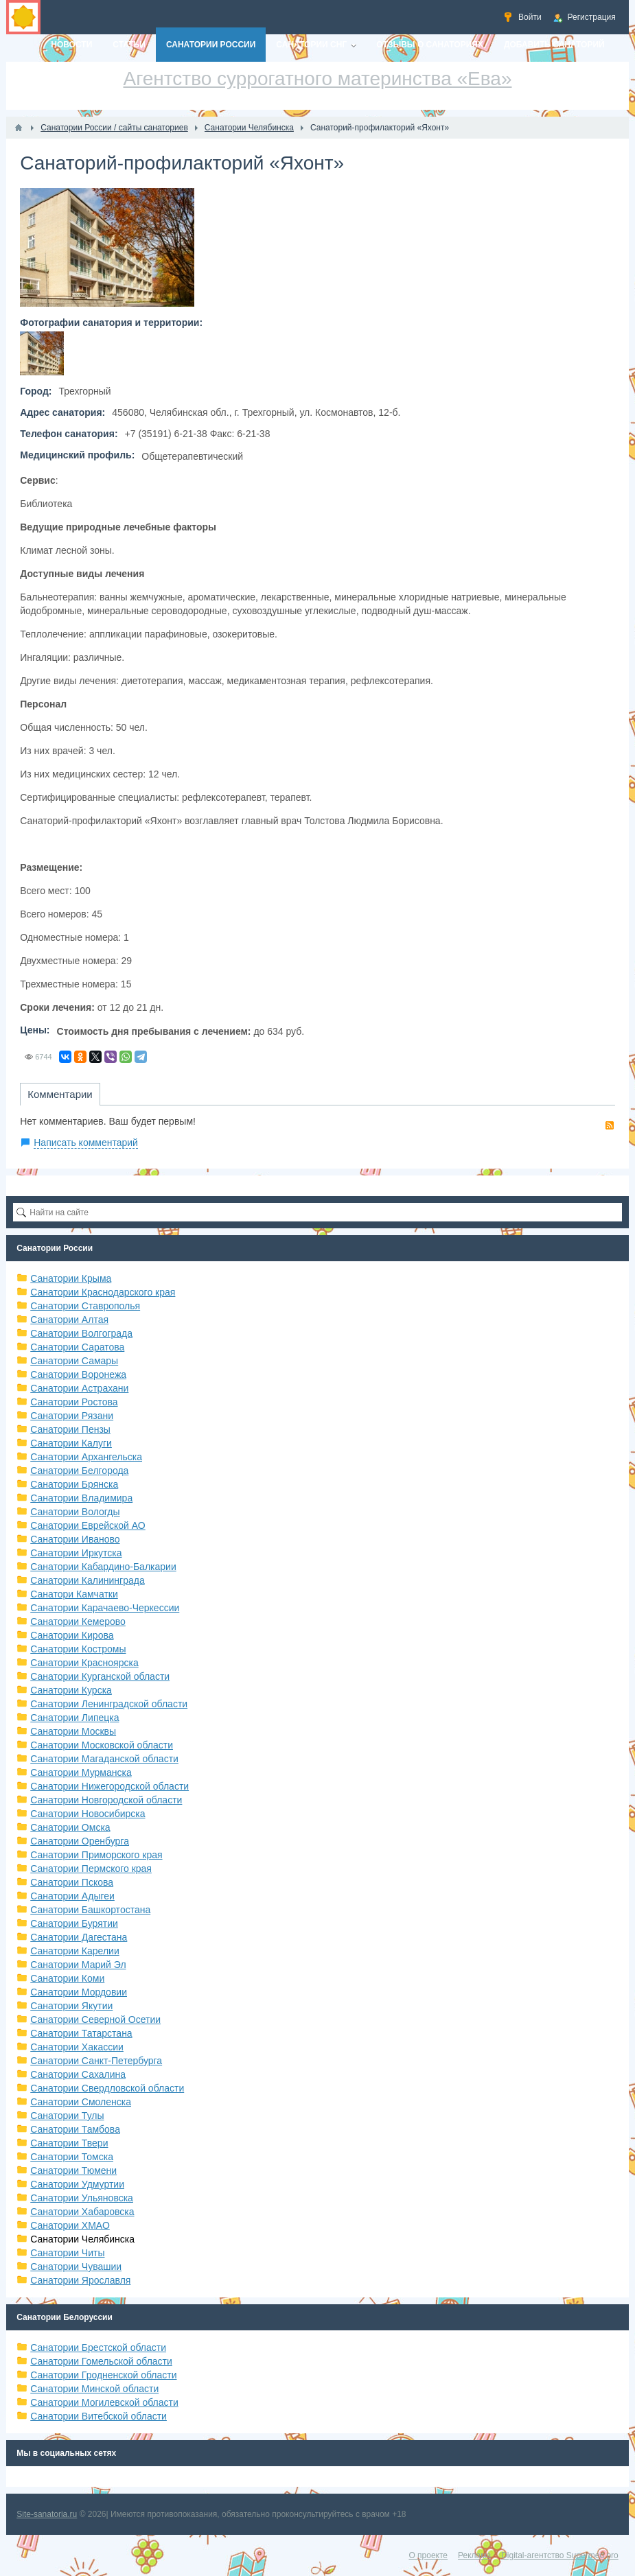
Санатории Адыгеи (72, 1895)
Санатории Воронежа (78, 1374)
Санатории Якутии (71, 2005)
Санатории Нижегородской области (109, 1786)
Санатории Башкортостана (90, 1909)
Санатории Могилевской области (104, 2402)
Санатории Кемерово (78, 1621)
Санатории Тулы (67, 2115)
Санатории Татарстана (81, 2033)
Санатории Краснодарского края (102, 1292)
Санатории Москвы (73, 1731)
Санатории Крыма (70, 1278)
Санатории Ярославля (80, 2280)
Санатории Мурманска (80, 1772)
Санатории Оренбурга (79, 1841)
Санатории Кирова (71, 1635)
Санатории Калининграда (87, 1580)
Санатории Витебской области (98, 2416)
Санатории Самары (74, 1360)
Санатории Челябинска (82, 2239)
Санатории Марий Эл (78, 1964)
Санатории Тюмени (73, 2170)
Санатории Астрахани (79, 1388)
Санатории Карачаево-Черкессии (104, 1607)
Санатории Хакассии (77, 2046)
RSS (609, 1125)
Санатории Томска (71, 2156)
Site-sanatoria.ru (46, 2514)
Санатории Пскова (71, 1882)
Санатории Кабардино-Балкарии (103, 1566)
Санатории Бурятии (74, 1923)
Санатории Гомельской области (101, 2361)
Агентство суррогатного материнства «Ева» (318, 78)
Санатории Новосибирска (87, 1813)
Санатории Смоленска (80, 2101)
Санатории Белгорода (79, 1470)
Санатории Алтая (69, 1319)
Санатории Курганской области (100, 1676)
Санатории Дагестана (78, 1937)
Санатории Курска (71, 1690)
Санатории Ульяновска (81, 2197)
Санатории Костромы (78, 1648)
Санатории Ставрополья (85, 1305)
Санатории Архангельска (86, 1456)
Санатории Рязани (71, 1415)
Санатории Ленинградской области (108, 1703)
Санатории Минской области (94, 2388)
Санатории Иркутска (76, 1552)
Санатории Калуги (71, 1443)
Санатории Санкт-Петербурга (96, 2060)
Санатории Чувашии (76, 2266)
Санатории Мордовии (78, 1992)
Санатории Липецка (74, 1717)
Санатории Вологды (74, 1511)
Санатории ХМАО (70, 2225)
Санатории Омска (70, 1827)
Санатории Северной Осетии (95, 2019)
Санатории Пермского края (91, 1868)
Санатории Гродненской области (103, 2374)
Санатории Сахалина (78, 2074)
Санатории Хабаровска (82, 2211)
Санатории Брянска (74, 1484)
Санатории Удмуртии (77, 2184)
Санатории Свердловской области (107, 2088)
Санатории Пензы (70, 1429)
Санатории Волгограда (81, 1333)
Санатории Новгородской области (106, 1799)
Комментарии (59, 1094)
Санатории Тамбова (75, 2129)
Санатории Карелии (74, 1950)
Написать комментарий (86, 1142)
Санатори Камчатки (74, 1594)
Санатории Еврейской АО (88, 1525)
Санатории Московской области (101, 1745)
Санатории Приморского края (96, 1854)
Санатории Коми (67, 1978)
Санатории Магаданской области (104, 1758)
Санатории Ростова (73, 1401)
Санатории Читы (67, 2252)
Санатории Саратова (77, 1347)
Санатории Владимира (81, 1497)
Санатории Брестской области (98, 2347)
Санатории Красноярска (84, 1662)
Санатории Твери (69, 2143)
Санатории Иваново (74, 1539)
